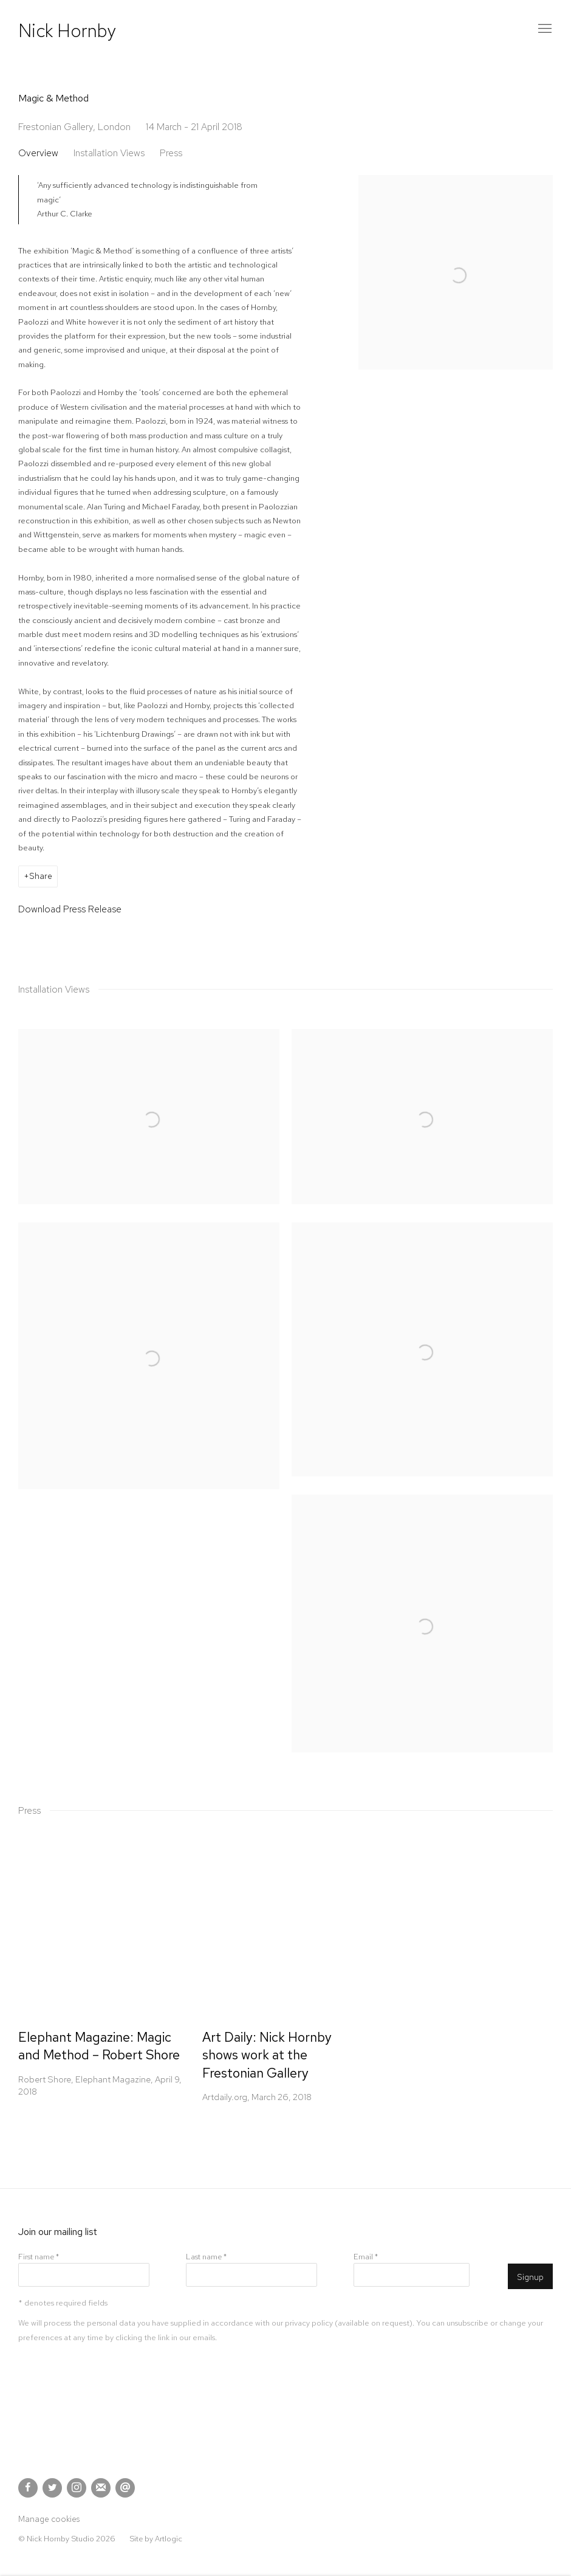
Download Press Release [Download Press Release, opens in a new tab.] (69, 909)
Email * (366, 2256)
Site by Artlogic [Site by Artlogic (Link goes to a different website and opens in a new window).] (155, 2538)
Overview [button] (38, 152)
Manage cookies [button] (49, 2518)
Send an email (125, 2488)
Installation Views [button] (109, 152)
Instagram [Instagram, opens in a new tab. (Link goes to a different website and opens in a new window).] (76, 2488)
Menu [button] (544, 29)
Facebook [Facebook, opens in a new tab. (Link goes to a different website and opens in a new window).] (28, 2488)
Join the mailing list (101, 2488)
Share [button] (40, 875)
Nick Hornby (67, 30)
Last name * (206, 2256)
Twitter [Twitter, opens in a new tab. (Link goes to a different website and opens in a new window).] (52, 2488)
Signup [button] (530, 2276)
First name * (38, 2256)
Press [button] (171, 152)
